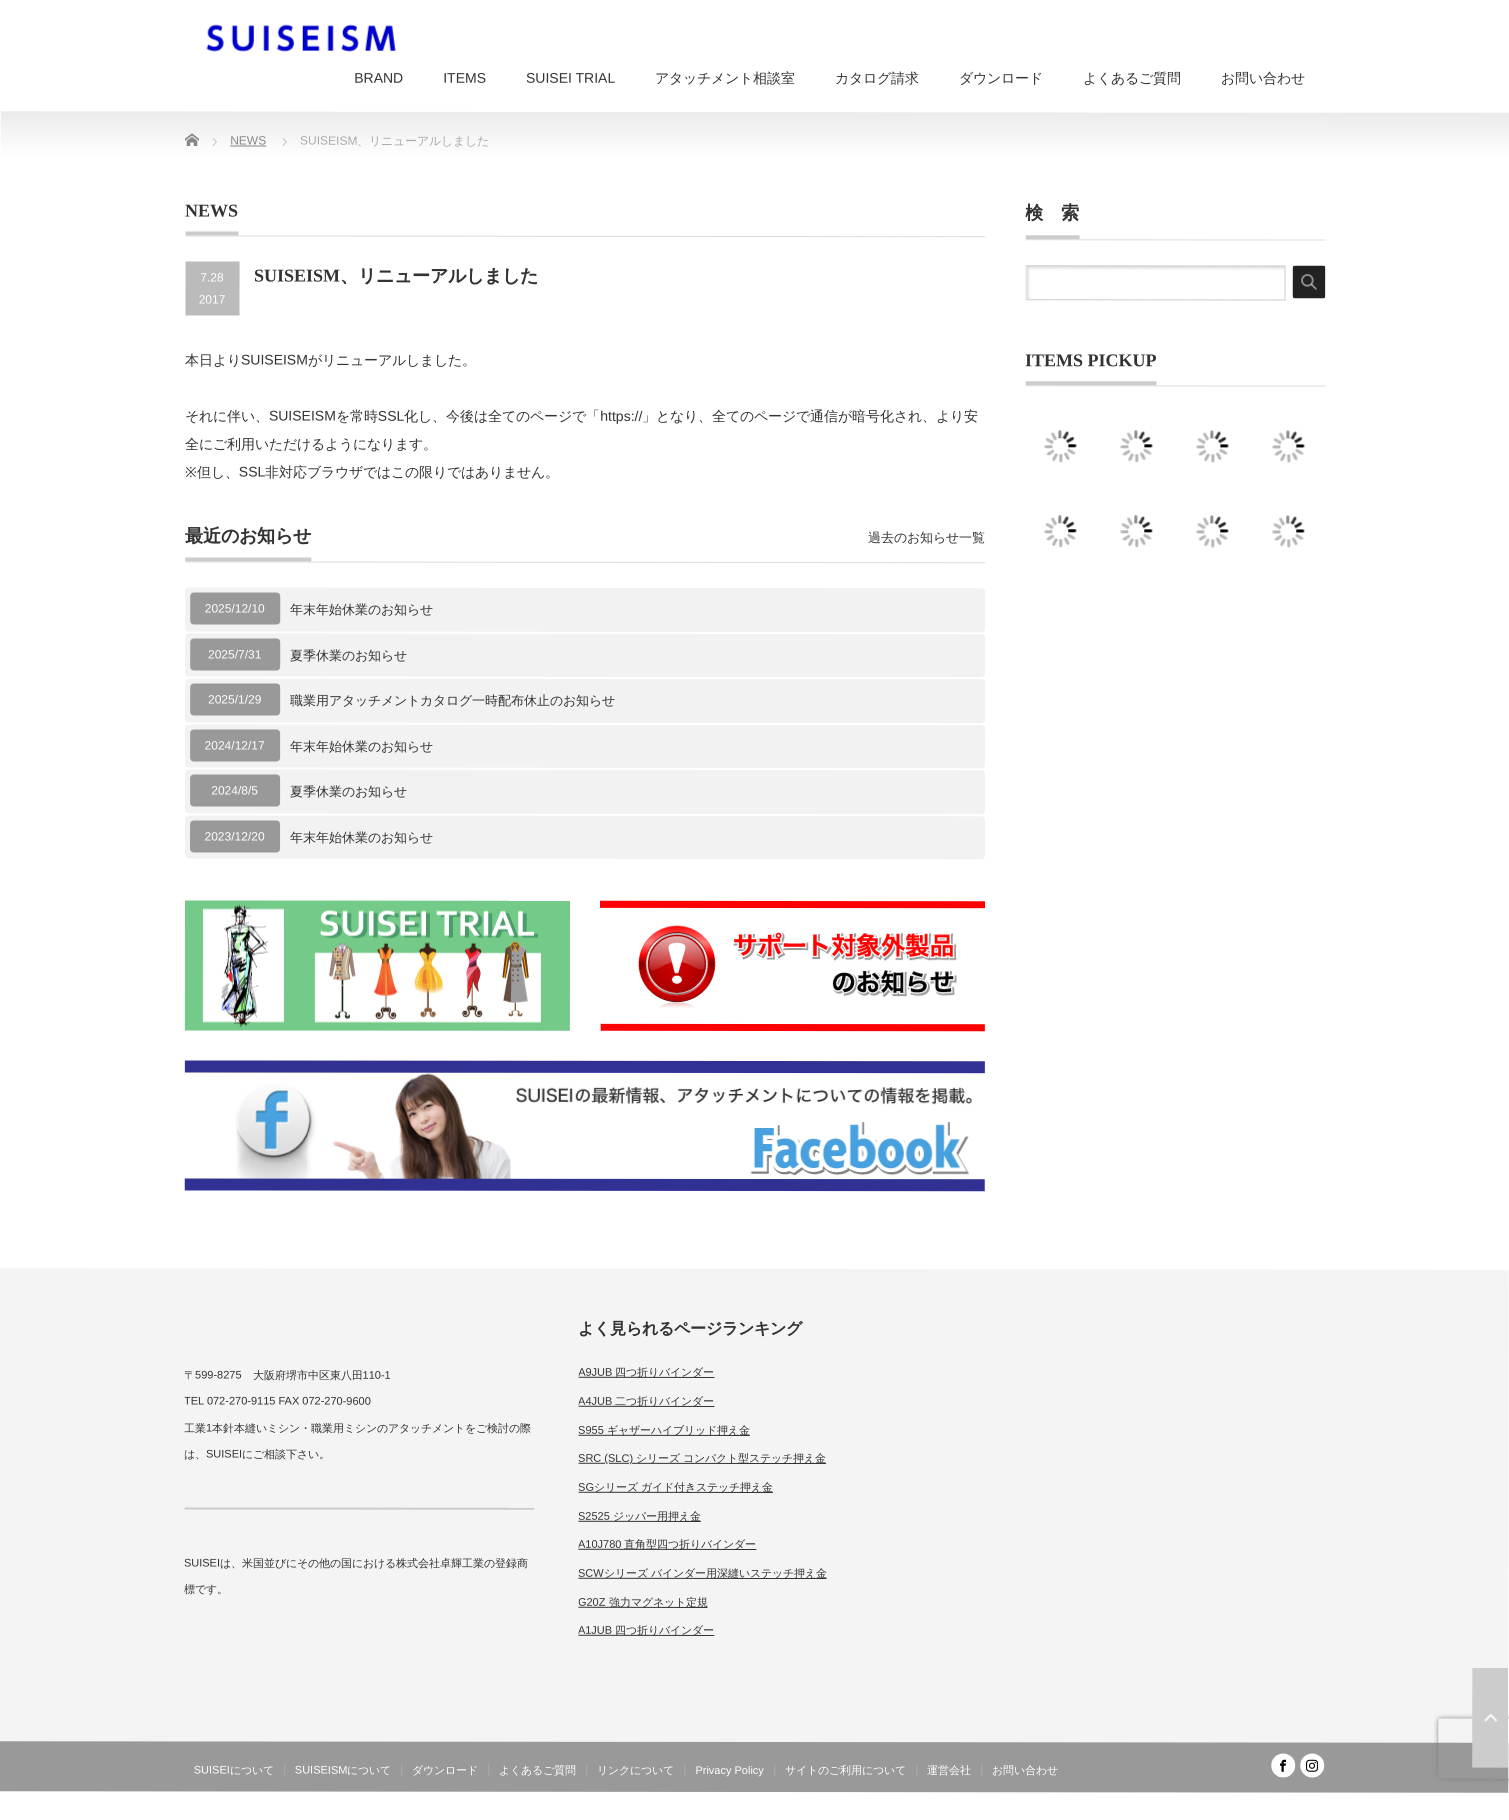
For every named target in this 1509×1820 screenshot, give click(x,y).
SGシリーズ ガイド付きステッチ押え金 (675, 1487)
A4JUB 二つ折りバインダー (646, 1401)
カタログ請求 (877, 78)
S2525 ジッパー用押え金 (639, 1515)
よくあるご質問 (1132, 78)
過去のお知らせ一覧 (926, 537)
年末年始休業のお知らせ (361, 609)
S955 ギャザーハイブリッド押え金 (664, 1429)
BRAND (378, 78)
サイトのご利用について (845, 1770)
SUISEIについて (234, 1770)
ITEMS (464, 78)
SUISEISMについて (343, 1770)
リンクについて (635, 1770)
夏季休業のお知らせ (348, 654)
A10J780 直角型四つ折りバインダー (667, 1544)
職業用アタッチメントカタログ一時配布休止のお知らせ (452, 700)
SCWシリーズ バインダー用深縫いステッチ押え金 (702, 1573)
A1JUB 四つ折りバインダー (646, 1630)
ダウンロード (1001, 78)
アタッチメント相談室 (725, 78)
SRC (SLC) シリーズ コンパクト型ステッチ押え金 (702, 1458)
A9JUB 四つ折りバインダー (646, 1372)
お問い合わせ (1263, 78)
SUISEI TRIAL (570, 78)
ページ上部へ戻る (1490, 1718)
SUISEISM (1237, 1804)
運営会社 (949, 1770)
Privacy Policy (729, 1770)
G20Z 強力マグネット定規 (643, 1602)
